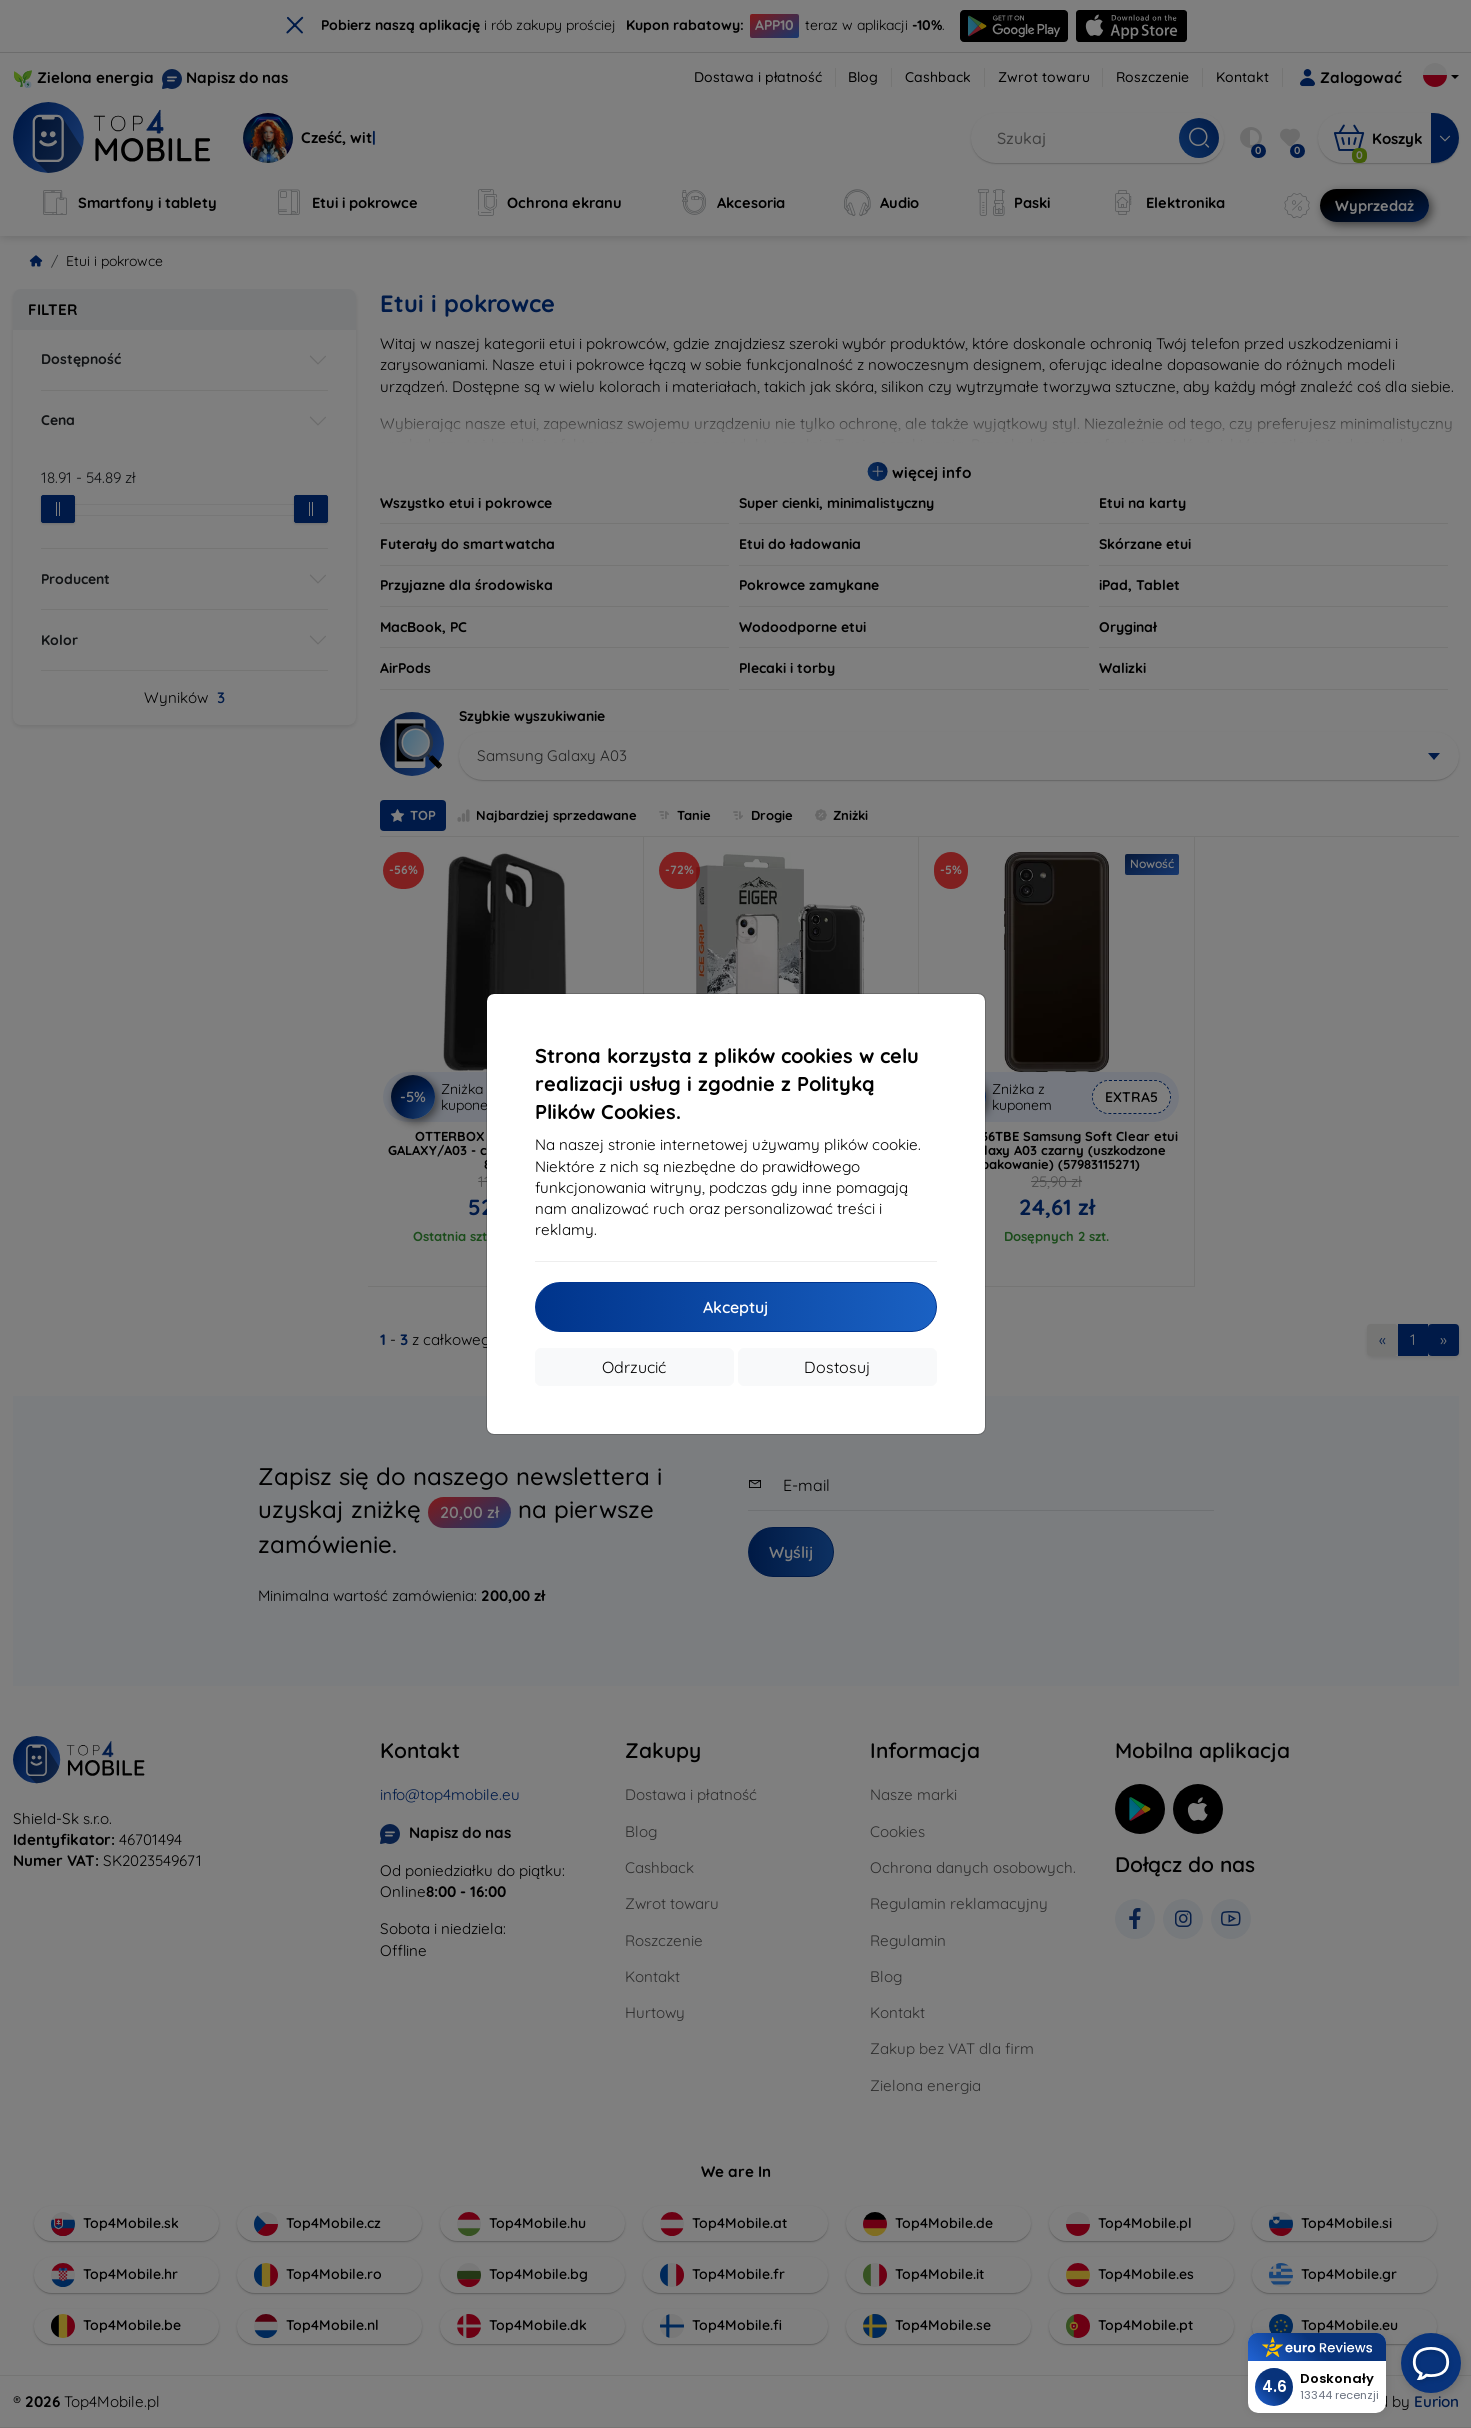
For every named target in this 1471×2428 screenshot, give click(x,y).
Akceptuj (735, 1307)
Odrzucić (634, 1367)
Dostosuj (837, 1367)
